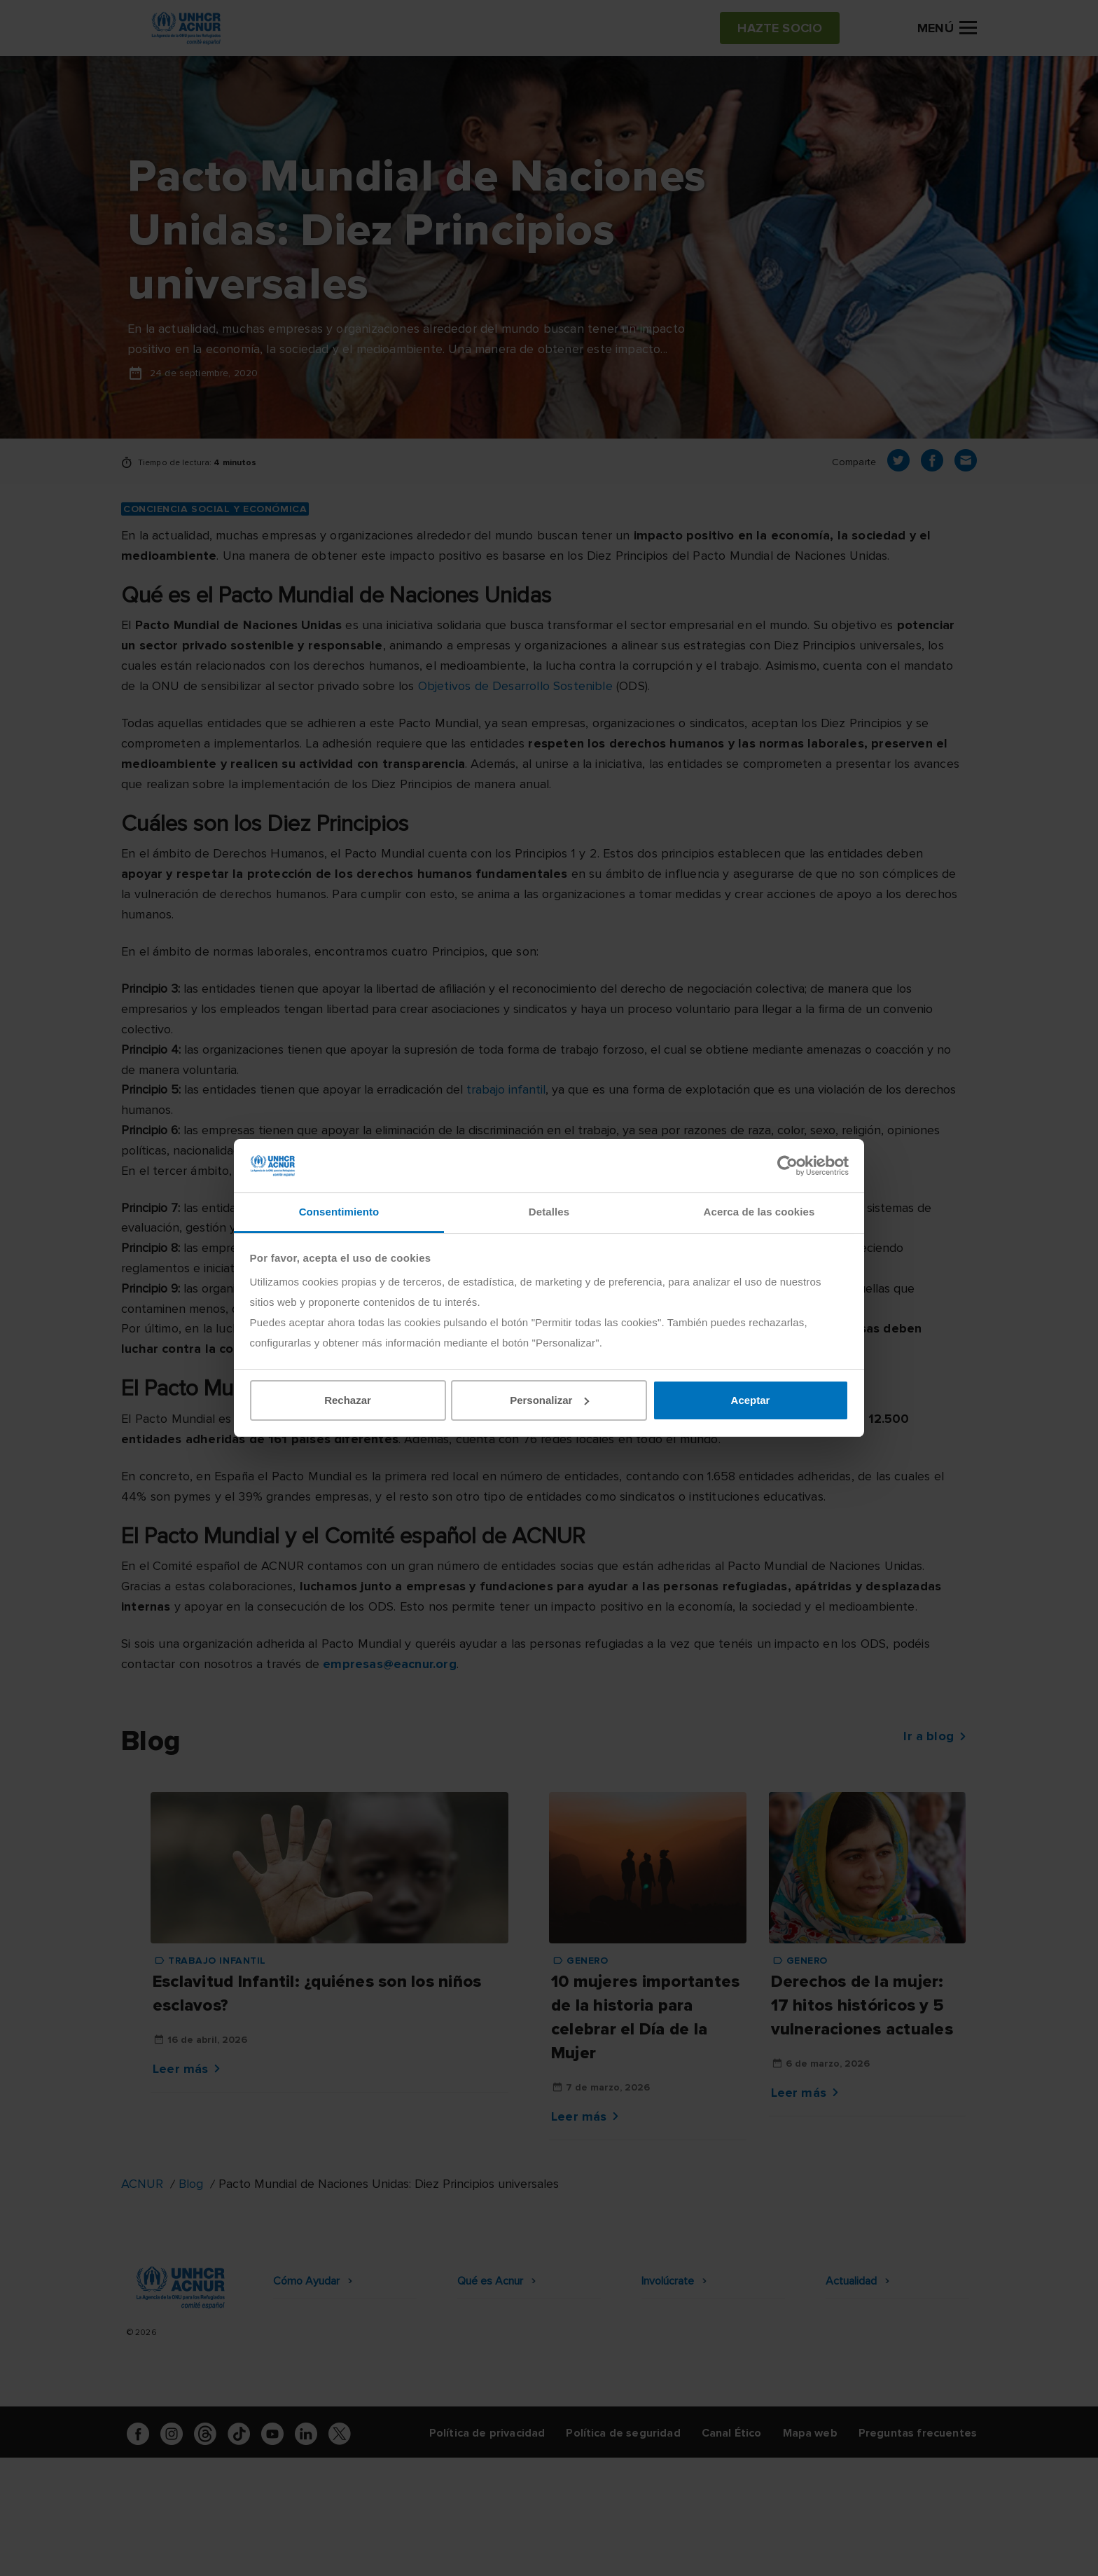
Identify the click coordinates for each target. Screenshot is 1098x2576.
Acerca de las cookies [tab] (759, 1212)
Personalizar (549, 1400)
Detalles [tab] (549, 1212)
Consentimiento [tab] (339, 1212)
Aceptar (750, 1400)
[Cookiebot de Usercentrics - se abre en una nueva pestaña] (787, 1165)
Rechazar (347, 1400)
